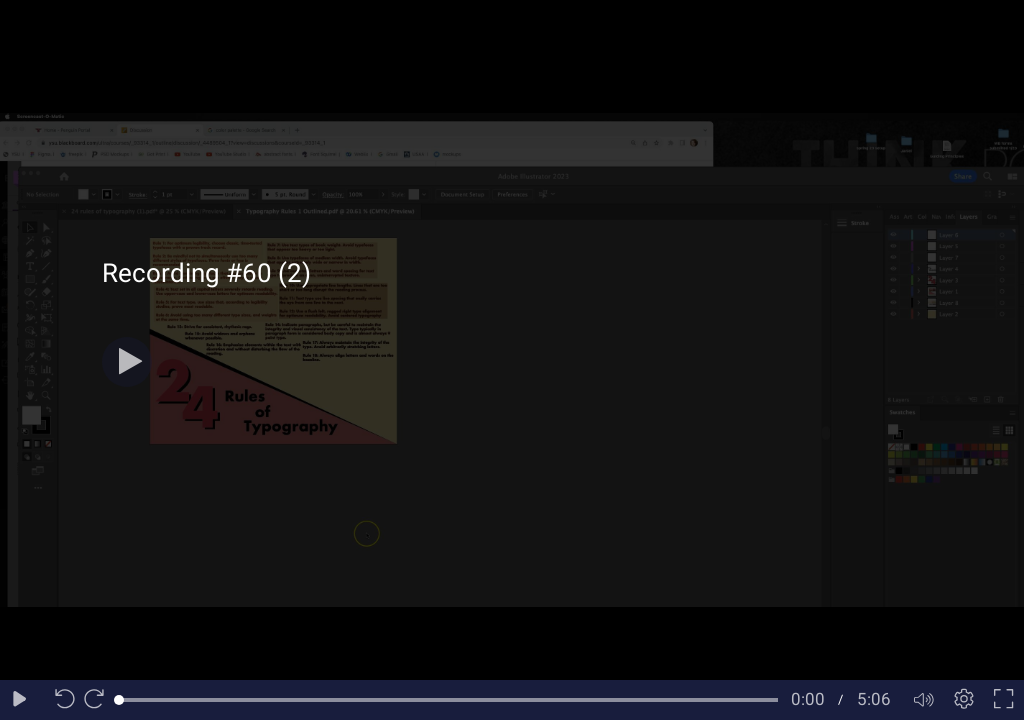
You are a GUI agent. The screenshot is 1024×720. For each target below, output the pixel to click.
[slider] (448, 700)
